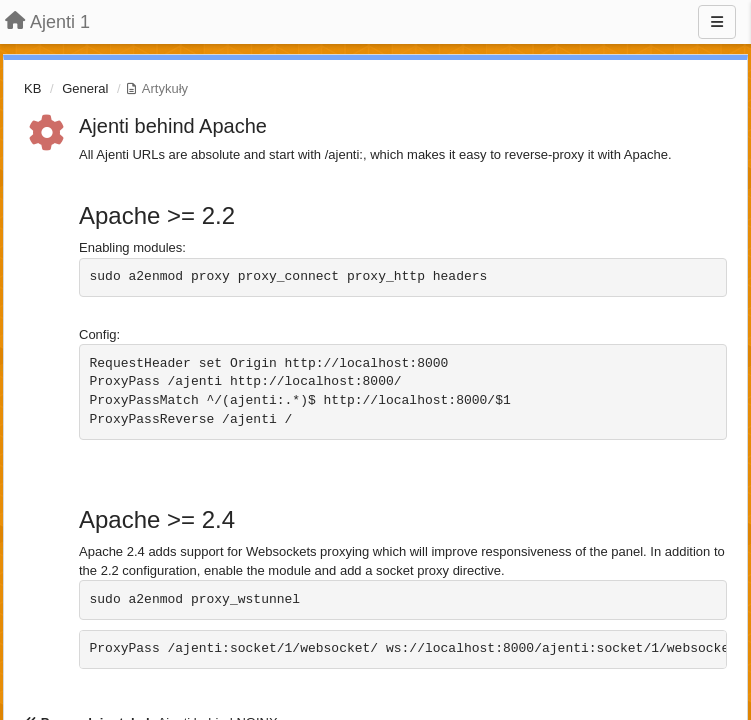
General (85, 88)
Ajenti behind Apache (173, 126)
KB (32, 88)
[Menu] (717, 22)
